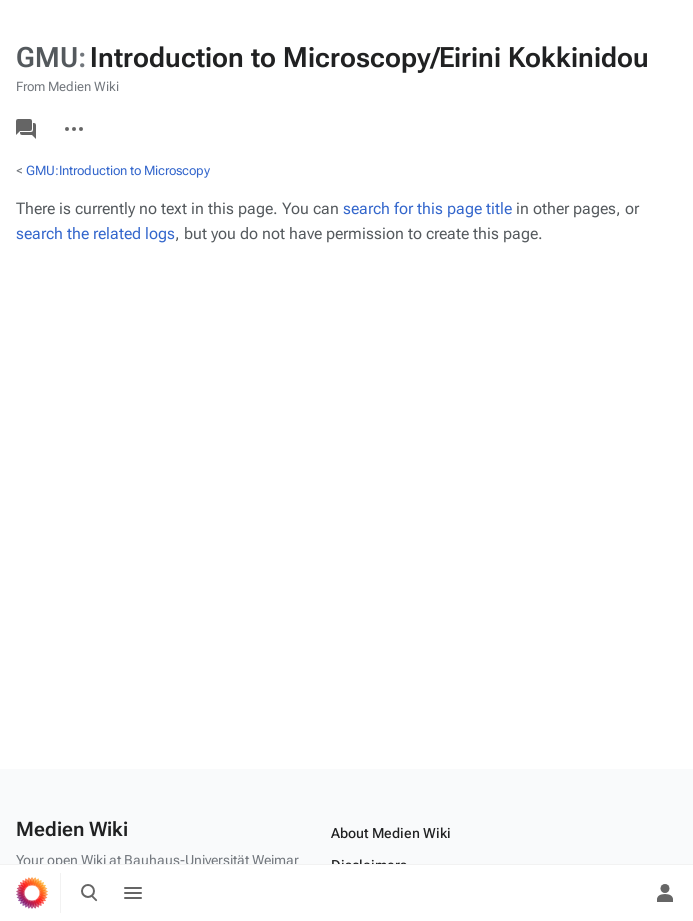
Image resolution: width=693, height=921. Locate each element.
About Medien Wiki (391, 833)
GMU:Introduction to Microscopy (118, 170)
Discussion (26, 129)
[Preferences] (621, 893)
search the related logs (95, 233)
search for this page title (427, 208)
